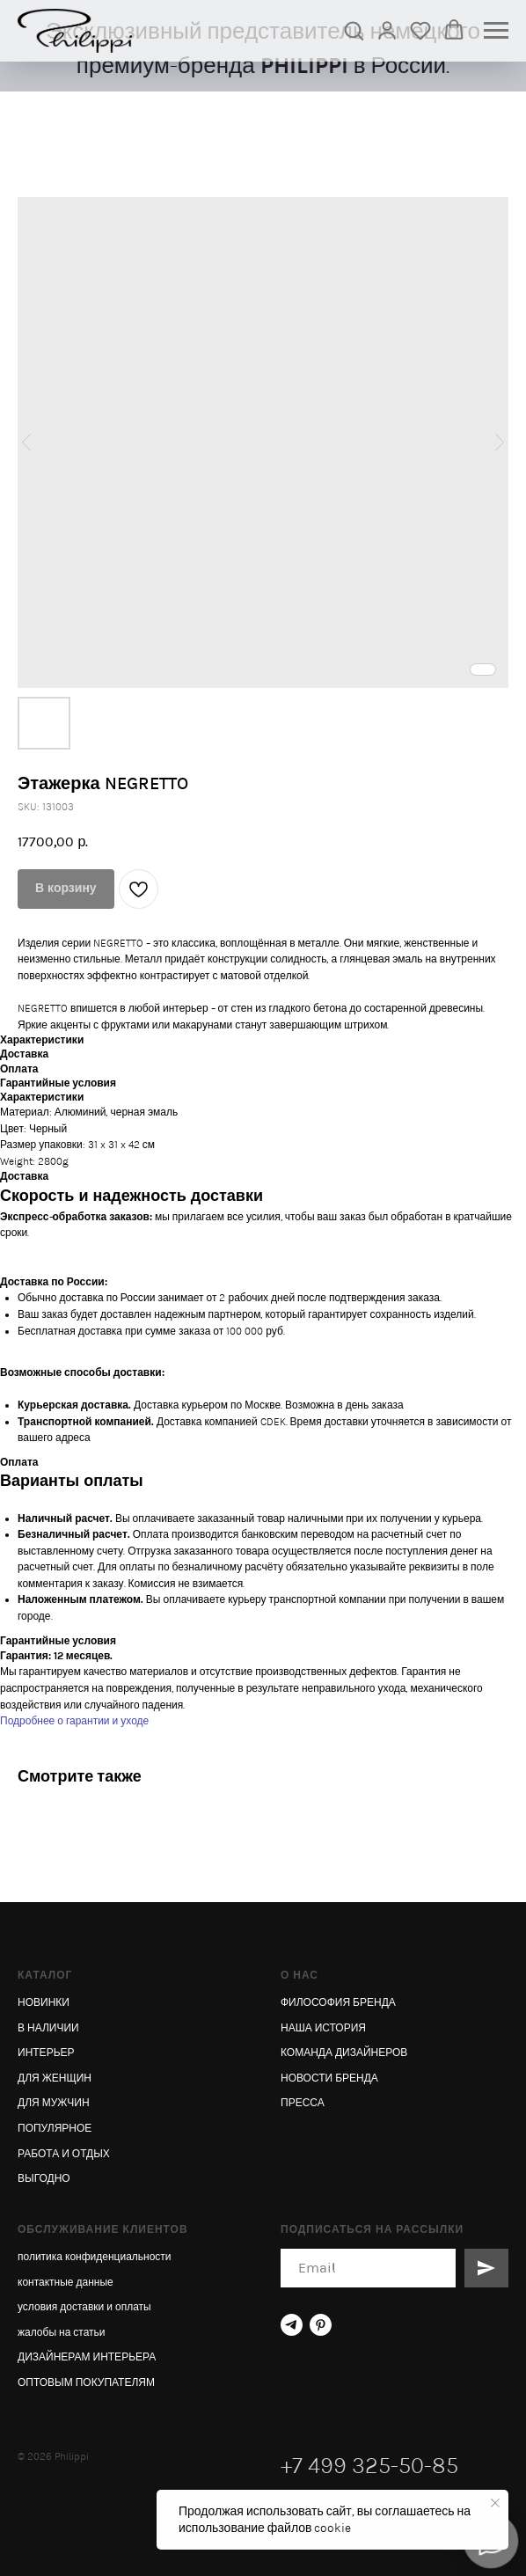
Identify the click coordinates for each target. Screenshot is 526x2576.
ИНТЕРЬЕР (46, 2052)
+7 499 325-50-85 (369, 2465)
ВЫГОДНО (44, 2178)
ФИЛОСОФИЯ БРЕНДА (338, 2002)
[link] (387, 29)
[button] (353, 29)
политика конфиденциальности (95, 2256)
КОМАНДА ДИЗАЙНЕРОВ (344, 2052)
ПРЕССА (303, 2103)
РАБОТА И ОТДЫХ (64, 2154)
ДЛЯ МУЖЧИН (54, 2103)
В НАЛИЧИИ (48, 2028)
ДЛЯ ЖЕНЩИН (54, 2078)
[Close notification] (495, 2503)
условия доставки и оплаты (84, 2307)
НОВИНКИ (43, 2002)
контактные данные (65, 2282)
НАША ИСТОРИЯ (323, 2028)
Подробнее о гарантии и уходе (74, 1721)
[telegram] (292, 2325)
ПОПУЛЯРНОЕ (54, 2128)
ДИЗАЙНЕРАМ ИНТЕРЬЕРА (87, 2357)
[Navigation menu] (496, 31)
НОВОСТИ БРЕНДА (329, 2078)
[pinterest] (321, 2325)
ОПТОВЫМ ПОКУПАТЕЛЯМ (86, 2382)
